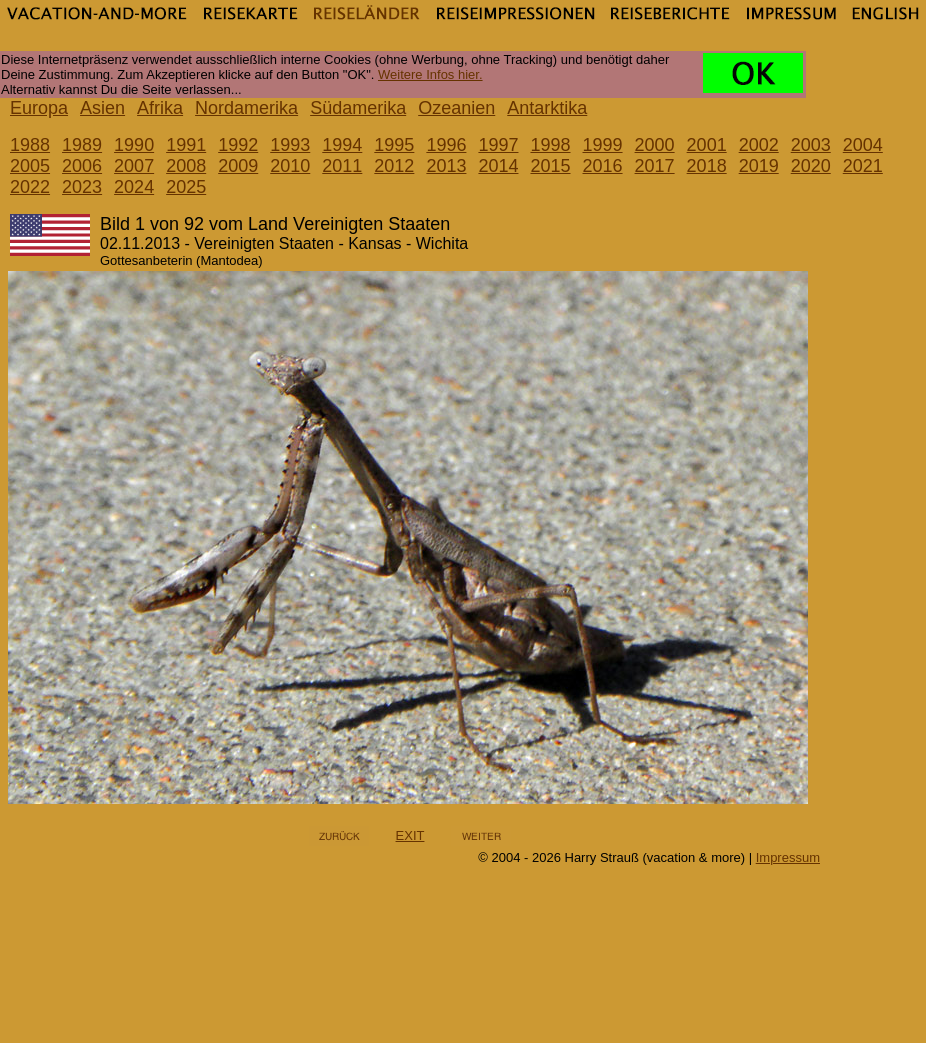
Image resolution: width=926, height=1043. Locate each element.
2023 (82, 187)
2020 (811, 166)
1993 (290, 145)
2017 (655, 166)
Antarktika (547, 108)
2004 (863, 145)
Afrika (160, 108)
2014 (498, 166)
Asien (102, 108)
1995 (394, 145)
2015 (550, 166)
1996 (446, 145)
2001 (707, 145)
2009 (238, 166)
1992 (238, 145)
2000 (655, 145)
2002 (759, 145)
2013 (446, 166)
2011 (342, 166)
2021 (863, 166)
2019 (759, 166)
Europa (39, 108)
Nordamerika (246, 108)
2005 (30, 166)
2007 (134, 166)
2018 (707, 166)
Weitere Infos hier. (430, 74)
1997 (498, 145)
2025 (186, 187)
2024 (134, 187)
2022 (30, 187)
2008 (186, 166)
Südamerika (358, 108)
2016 (603, 166)
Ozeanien (456, 108)
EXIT (410, 835)
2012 (394, 166)
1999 (603, 145)
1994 (342, 145)
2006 (82, 166)
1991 (186, 145)
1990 (134, 145)
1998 (550, 145)
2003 (811, 145)
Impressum (788, 857)
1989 (82, 145)
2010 (290, 166)
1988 (30, 145)
